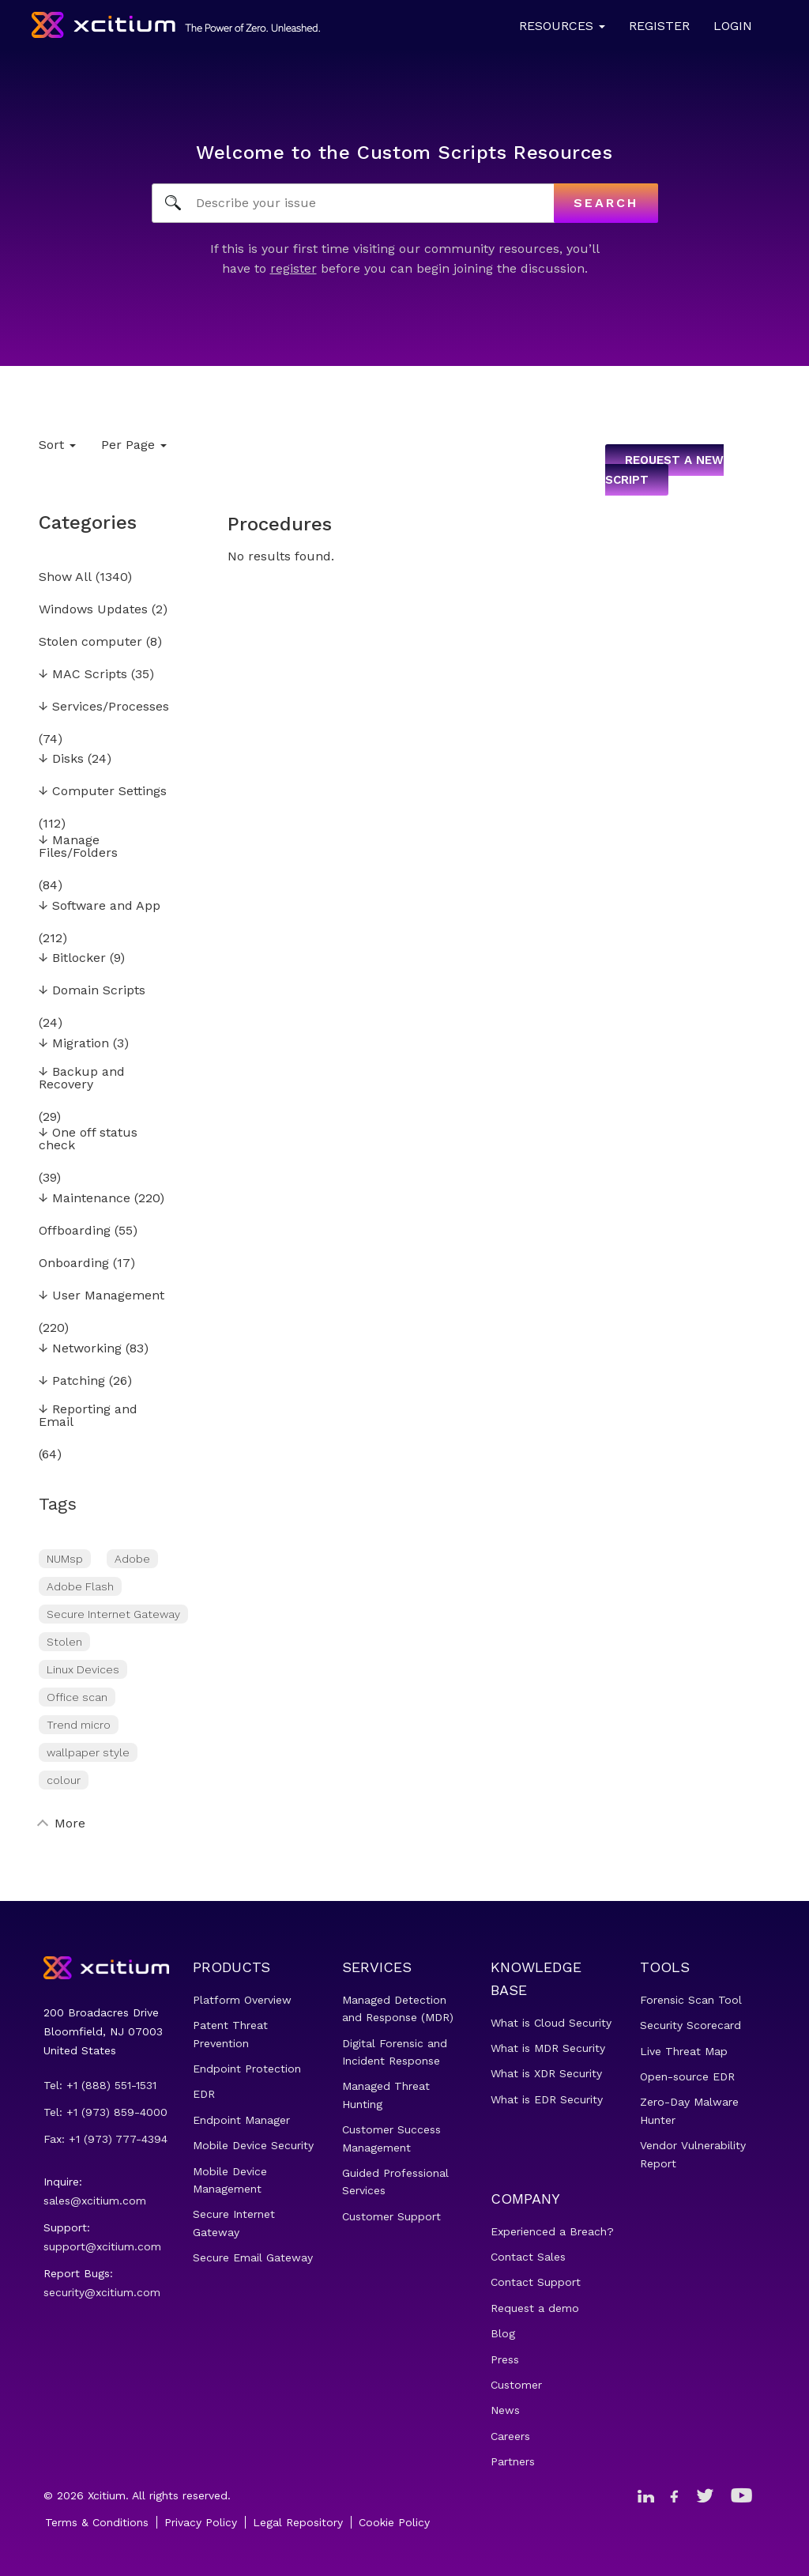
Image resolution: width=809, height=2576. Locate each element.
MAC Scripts (83, 674)
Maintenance (84, 1198)
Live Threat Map (684, 2051)
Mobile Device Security (253, 2145)
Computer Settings (103, 791)
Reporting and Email (88, 1416)
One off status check (88, 1139)
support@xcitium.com (102, 2246)
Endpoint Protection (247, 2068)
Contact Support (536, 2282)
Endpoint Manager (241, 2120)
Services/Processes (104, 707)
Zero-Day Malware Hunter (689, 2110)
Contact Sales (528, 2256)
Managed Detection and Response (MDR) (397, 2008)
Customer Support (391, 2216)
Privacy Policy (200, 2522)
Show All (65, 577)
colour (64, 1780)
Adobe (132, 1558)
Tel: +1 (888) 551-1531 (99, 2085)
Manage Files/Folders (78, 847)
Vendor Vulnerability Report (693, 2154)
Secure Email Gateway (253, 2257)
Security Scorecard (690, 2025)
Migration (74, 1043)
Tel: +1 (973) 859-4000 (105, 2112)
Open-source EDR (687, 2076)
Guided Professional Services (395, 2182)
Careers (510, 2436)
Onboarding (74, 1263)
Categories (88, 522)
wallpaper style (88, 1752)
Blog (503, 2333)
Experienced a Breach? (552, 2231)
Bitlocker (72, 958)
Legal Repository (298, 2522)
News (505, 2410)
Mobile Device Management (230, 2180)
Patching (72, 1381)
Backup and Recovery (82, 1078)
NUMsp (65, 1558)
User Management (101, 1296)
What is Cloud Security (551, 2022)
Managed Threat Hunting (386, 2095)
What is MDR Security (548, 2048)
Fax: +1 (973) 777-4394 (105, 2139)
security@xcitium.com (101, 2292)
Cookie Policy (394, 2522)
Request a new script (664, 470)
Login (732, 25)
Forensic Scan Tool (691, 1999)
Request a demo (535, 2308)
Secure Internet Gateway (113, 1614)
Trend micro (79, 1724)
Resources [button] (562, 25)
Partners (513, 2461)
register (293, 268)
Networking (80, 1349)
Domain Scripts (92, 991)
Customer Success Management (391, 2138)
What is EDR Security (547, 2099)
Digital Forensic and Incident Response (394, 2052)
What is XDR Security (546, 2073)
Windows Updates (93, 610)
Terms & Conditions (97, 2522)
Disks (61, 759)
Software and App (99, 906)
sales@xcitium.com (94, 2200)
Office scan (77, 1697)
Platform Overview (242, 1999)
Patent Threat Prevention (230, 2034)
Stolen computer (90, 642)
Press (505, 2359)
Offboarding (75, 1231)
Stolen (64, 1641)
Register (659, 25)
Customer (516, 2384)
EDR (204, 2094)
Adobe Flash (80, 1586)
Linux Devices (83, 1669)
